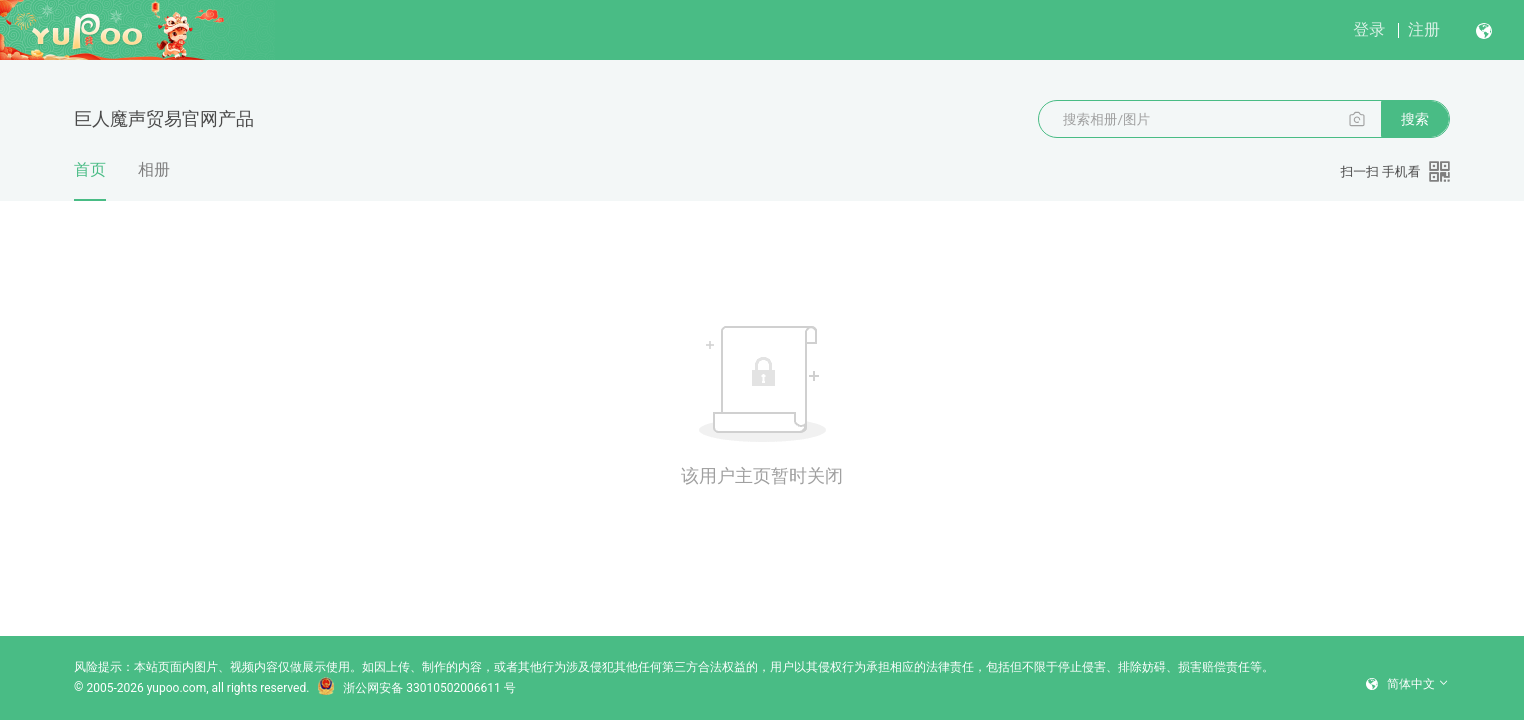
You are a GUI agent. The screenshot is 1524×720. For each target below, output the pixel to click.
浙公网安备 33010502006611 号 (416, 688)
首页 (90, 180)
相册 (154, 169)
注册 (1424, 29)
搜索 (1415, 119)
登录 (1369, 29)
